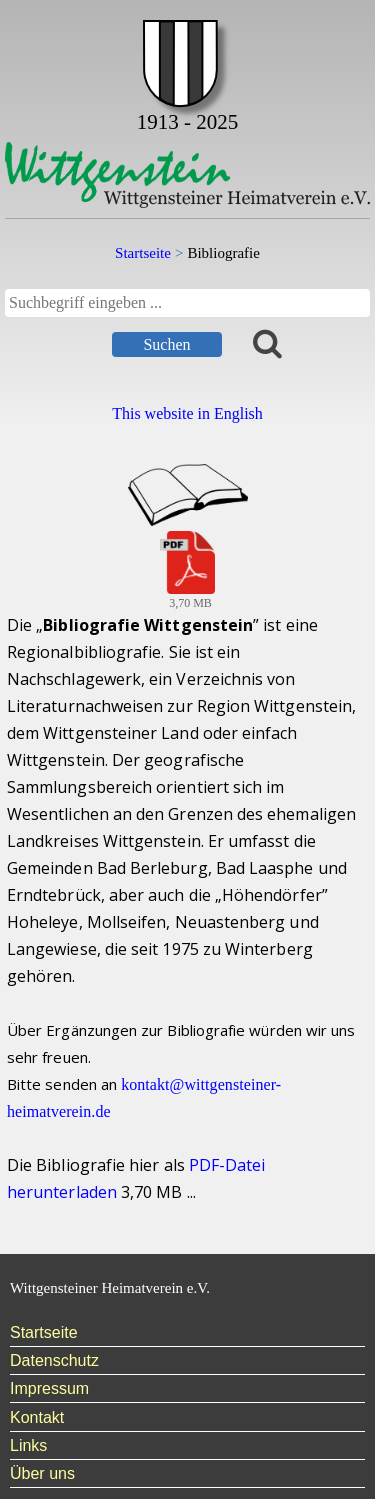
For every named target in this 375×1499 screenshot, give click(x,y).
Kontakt (37, 1417)
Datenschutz (54, 1360)
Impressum (49, 1388)
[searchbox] (187, 303)
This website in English (187, 413)
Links (28, 1445)
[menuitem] (187, 1333)
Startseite (44, 1332)
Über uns (42, 1473)
